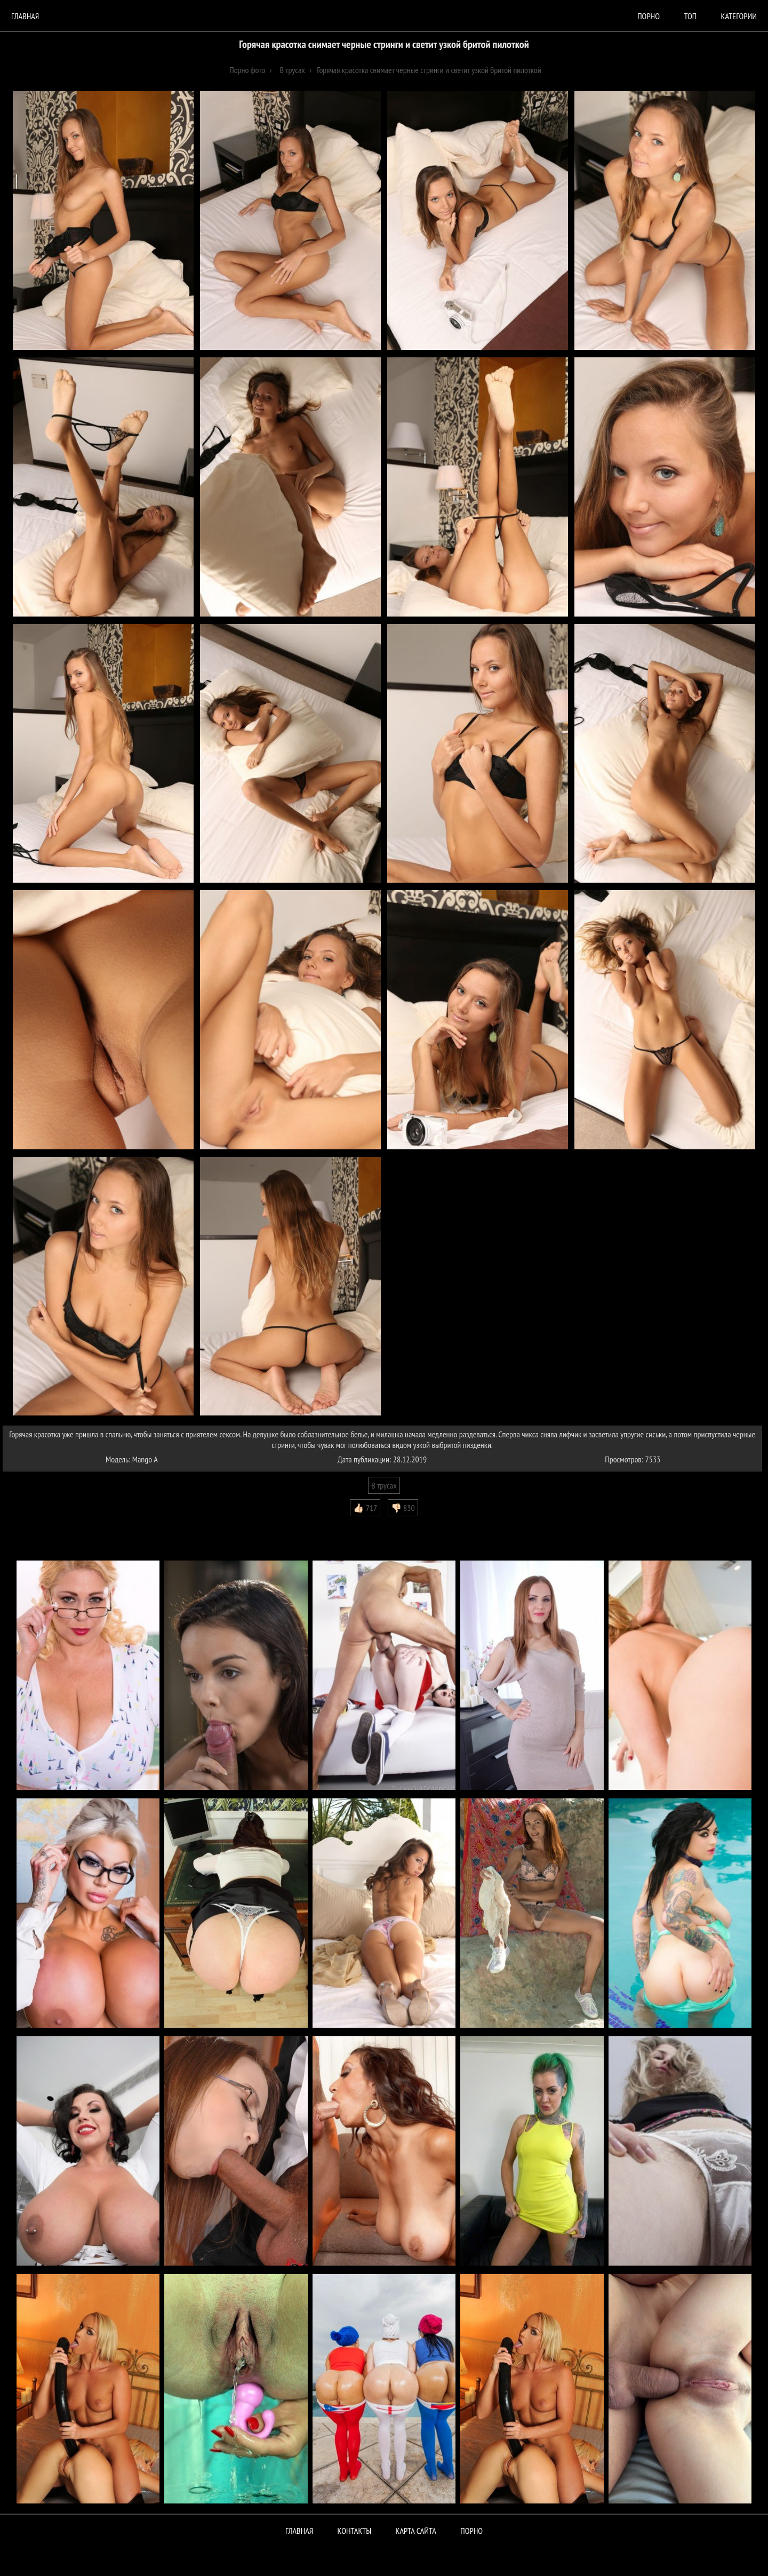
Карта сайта (416, 2530)
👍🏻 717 (365, 1507)
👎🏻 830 (403, 1507)
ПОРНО (471, 2530)
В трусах (383, 1485)
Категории (739, 16)
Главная (25, 16)
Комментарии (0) (34, 1524)
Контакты (355, 2530)
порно (648, 16)
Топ (690, 16)
